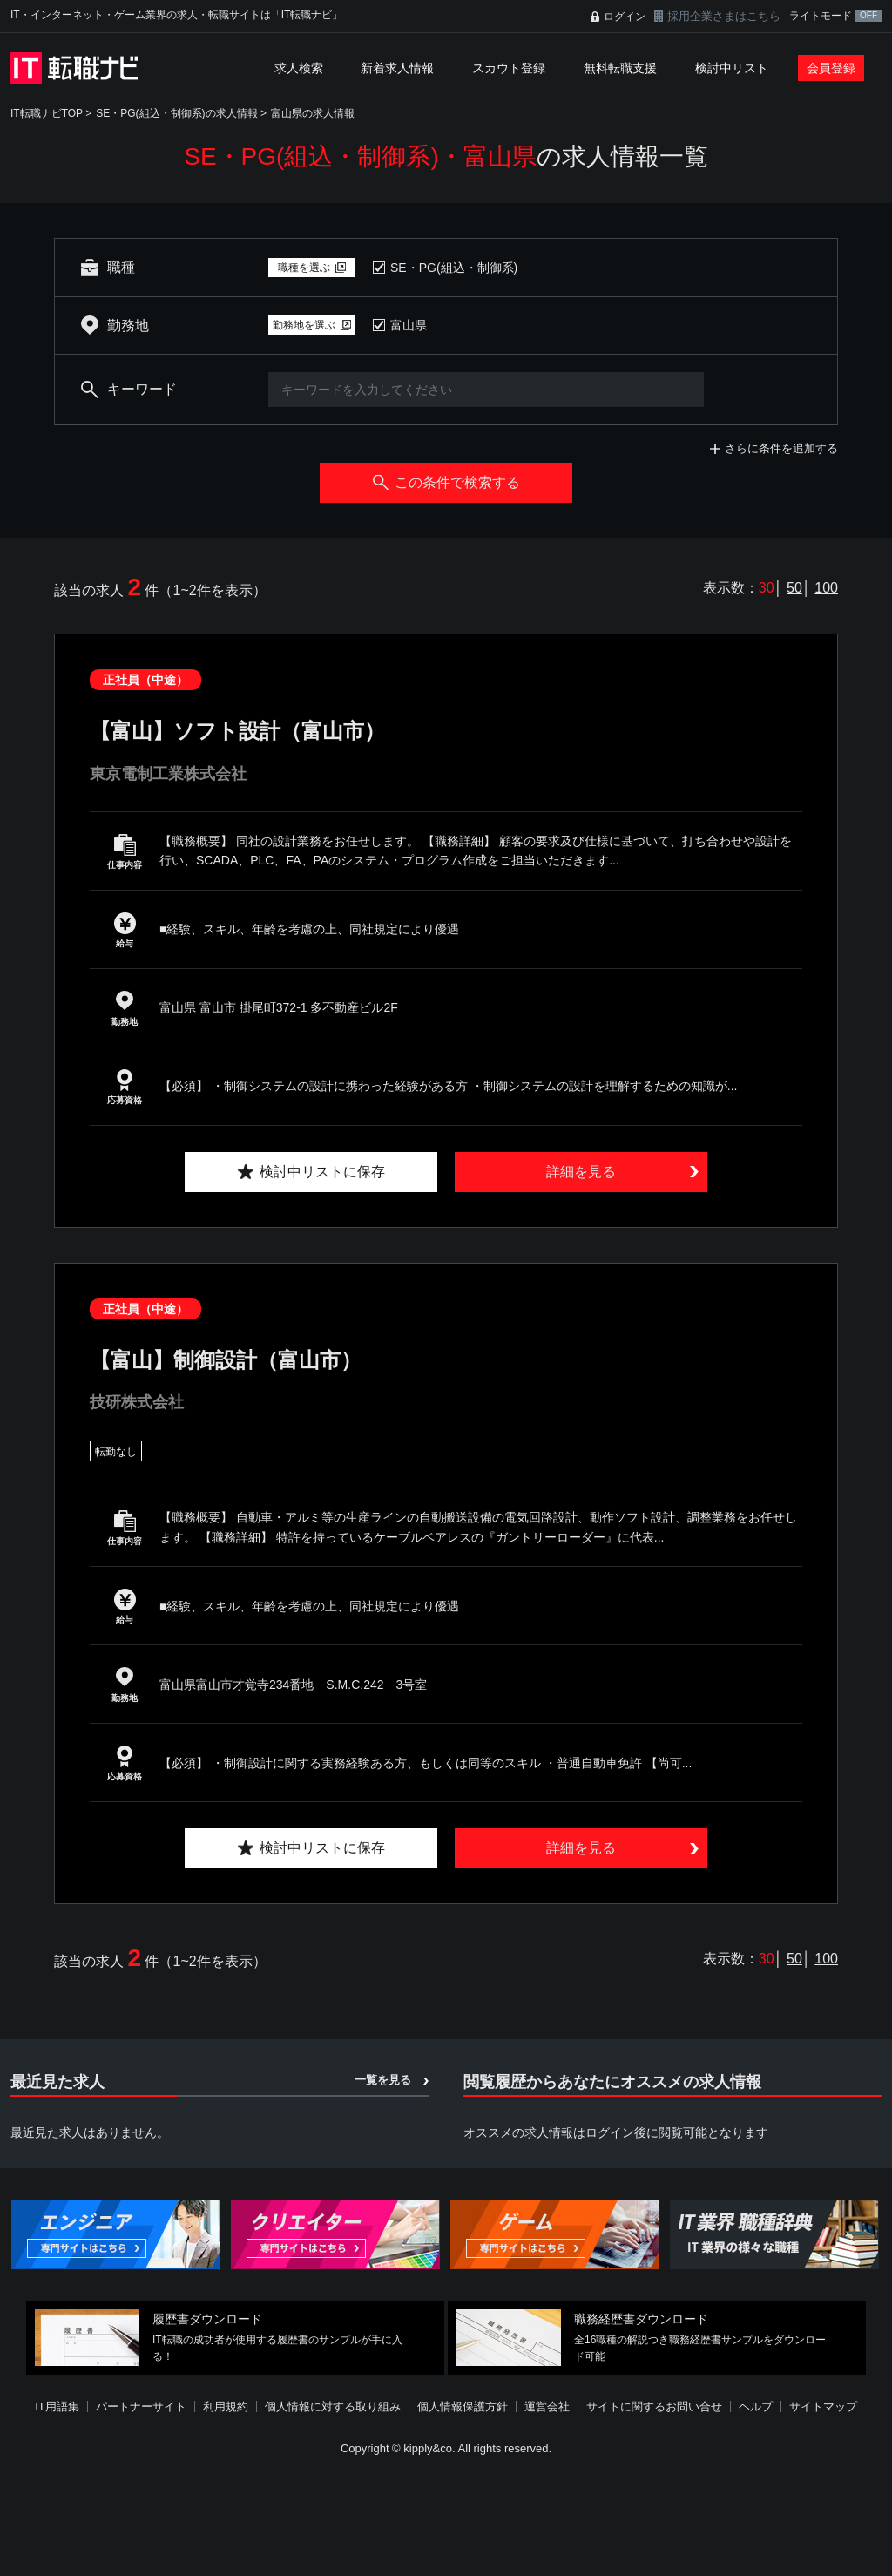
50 (794, 587)
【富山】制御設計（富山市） (226, 1360)
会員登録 (831, 68)
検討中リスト (731, 68)
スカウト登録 (508, 68)
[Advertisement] (446, 2518)
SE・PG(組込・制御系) (453, 268)
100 (826, 587)
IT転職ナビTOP (46, 113)
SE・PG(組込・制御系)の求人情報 (176, 113)
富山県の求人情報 (313, 113)
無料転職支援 (620, 68)
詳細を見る (581, 1171)
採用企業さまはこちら (723, 16)
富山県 (408, 325)
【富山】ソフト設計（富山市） (237, 730)
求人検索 (298, 68)
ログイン (624, 16)
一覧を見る (383, 2079)
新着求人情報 (397, 68)
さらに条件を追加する (781, 448)
